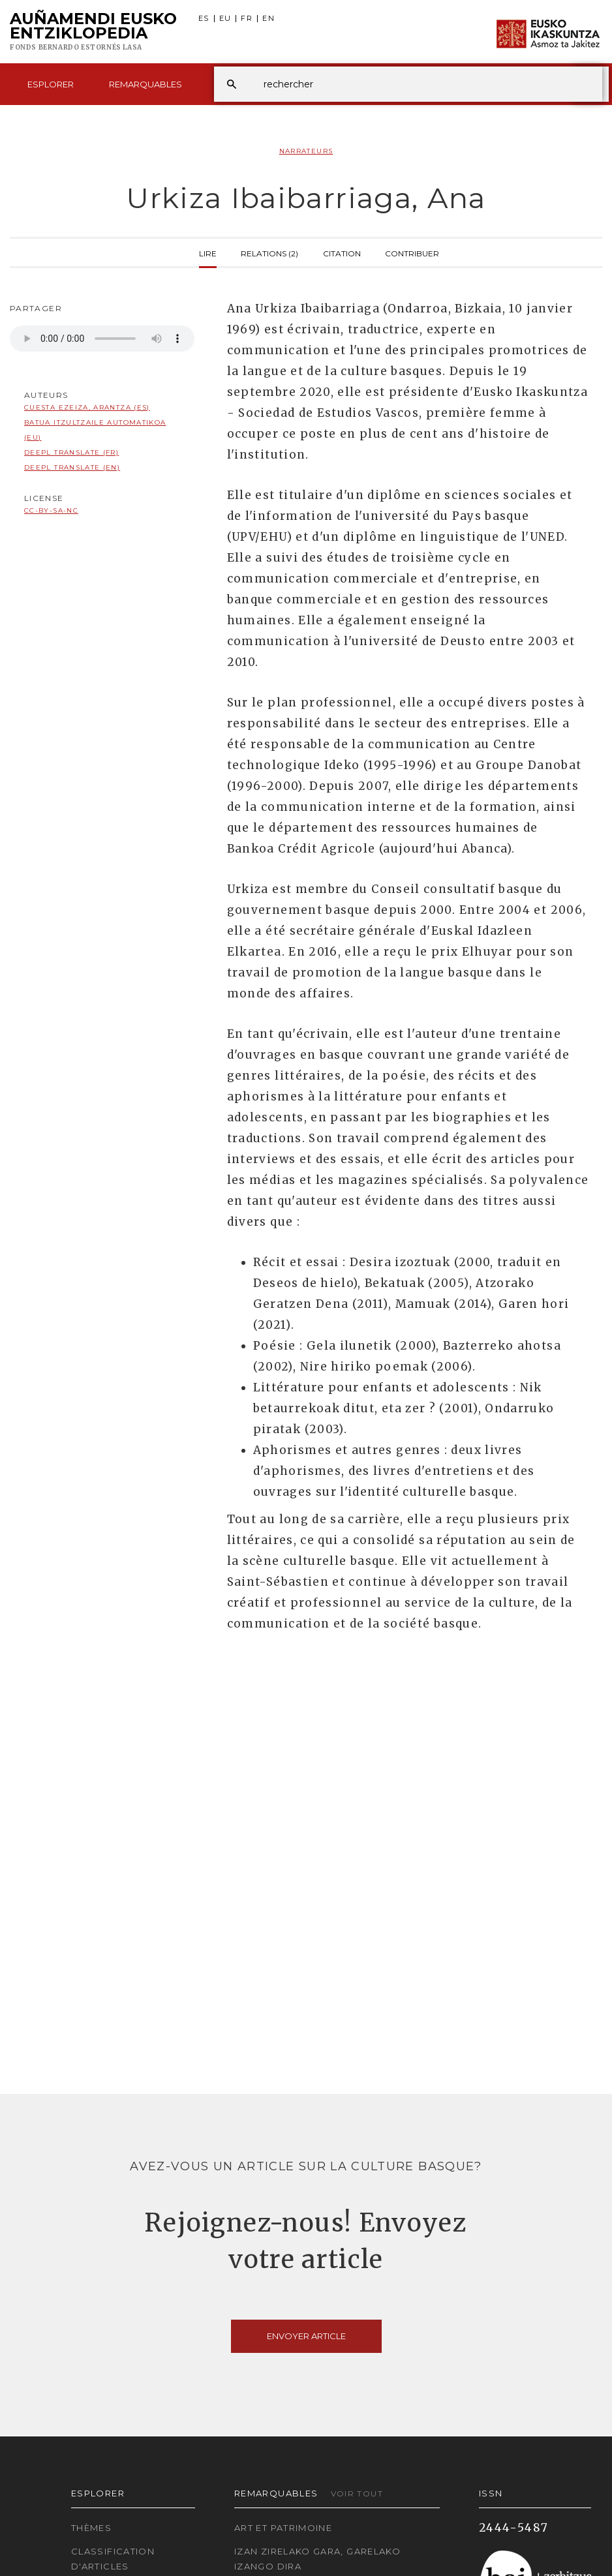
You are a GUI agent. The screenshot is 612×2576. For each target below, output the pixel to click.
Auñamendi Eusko (93, 32)
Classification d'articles (113, 2558)
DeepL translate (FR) (71, 452)
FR (246, 18)
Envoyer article (306, 2336)
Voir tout (357, 2493)
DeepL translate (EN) (72, 467)
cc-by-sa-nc (51, 510)
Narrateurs (306, 151)
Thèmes (91, 2528)
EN (268, 18)
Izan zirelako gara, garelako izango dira (317, 2558)
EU (225, 18)
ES (203, 18)
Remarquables (145, 84)
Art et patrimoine (283, 2528)
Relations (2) (269, 252)
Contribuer (412, 252)
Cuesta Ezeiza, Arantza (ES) (87, 407)
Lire (208, 252)
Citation (342, 252)
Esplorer (50, 84)
